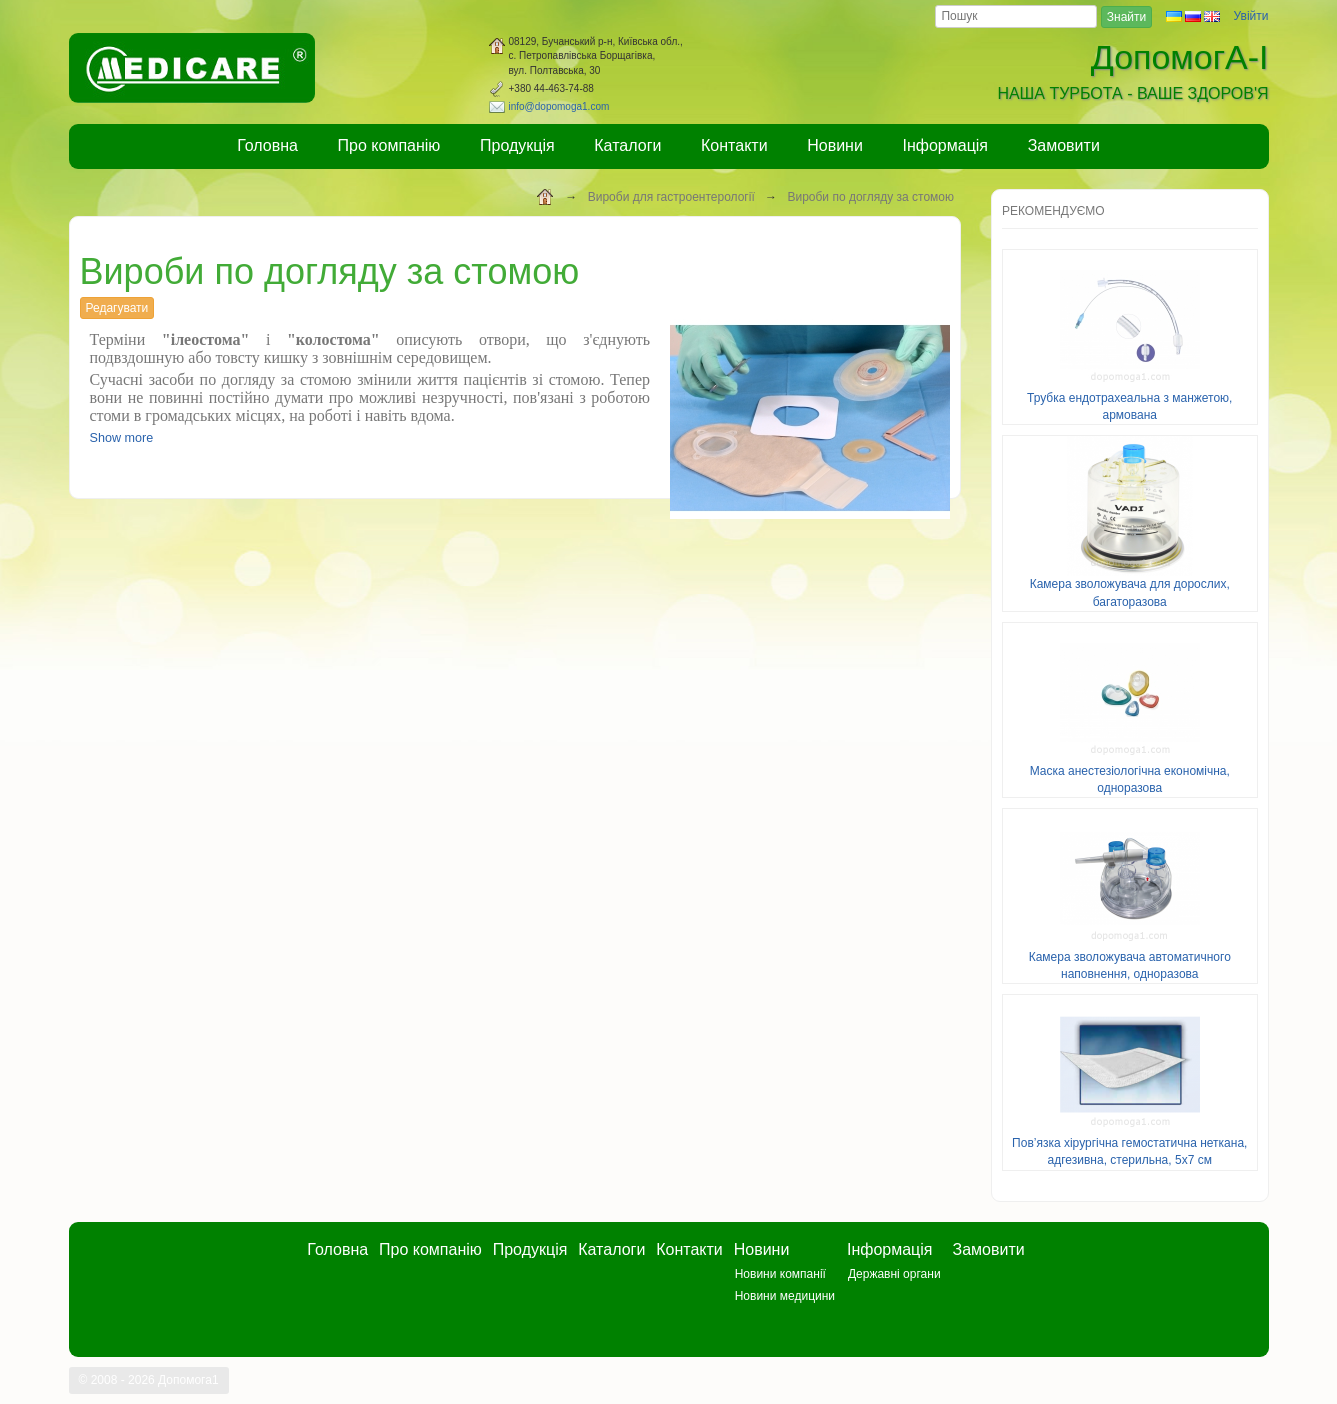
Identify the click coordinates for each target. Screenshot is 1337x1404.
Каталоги (627, 145)
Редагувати (117, 308)
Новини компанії (780, 1274)
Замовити (1064, 145)
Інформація (946, 145)
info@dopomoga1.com (559, 106)
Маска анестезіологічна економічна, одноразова (1130, 779)
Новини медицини (785, 1296)
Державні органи (894, 1274)
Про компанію (389, 145)
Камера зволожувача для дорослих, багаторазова (1130, 592)
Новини (835, 145)
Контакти (734, 145)
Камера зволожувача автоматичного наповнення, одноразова (1130, 965)
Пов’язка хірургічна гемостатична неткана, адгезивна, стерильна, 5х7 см (1129, 1151)
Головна (267, 145)
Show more (122, 438)
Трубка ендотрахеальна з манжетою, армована (1129, 406)
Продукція (517, 145)
